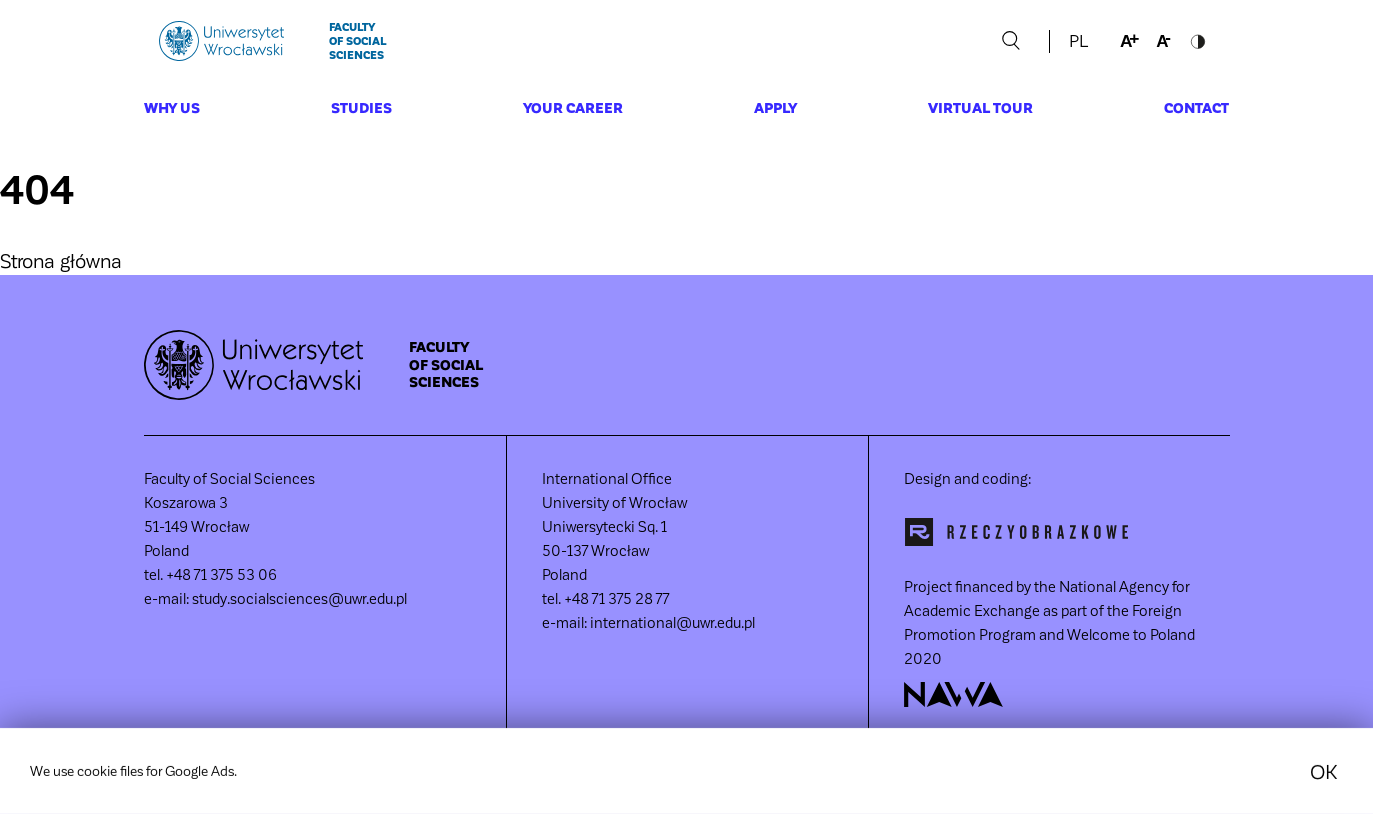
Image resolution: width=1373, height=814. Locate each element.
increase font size (1130, 41)
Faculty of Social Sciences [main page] (357, 40)
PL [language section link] (1078, 40)
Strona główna (61, 260)
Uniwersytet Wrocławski (221, 41)
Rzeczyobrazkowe (1016, 532)
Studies (361, 107)
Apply (775, 107)
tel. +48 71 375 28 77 (605, 598)
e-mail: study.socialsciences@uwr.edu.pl (275, 598)
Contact (1196, 107)
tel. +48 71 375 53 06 (210, 574)
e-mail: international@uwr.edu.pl (648, 622)
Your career (573, 107)
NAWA (954, 694)
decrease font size (1164, 41)
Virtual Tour (980, 107)
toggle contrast (1198, 41)
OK (1323, 781)
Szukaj (1011, 40)
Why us (172, 107)
